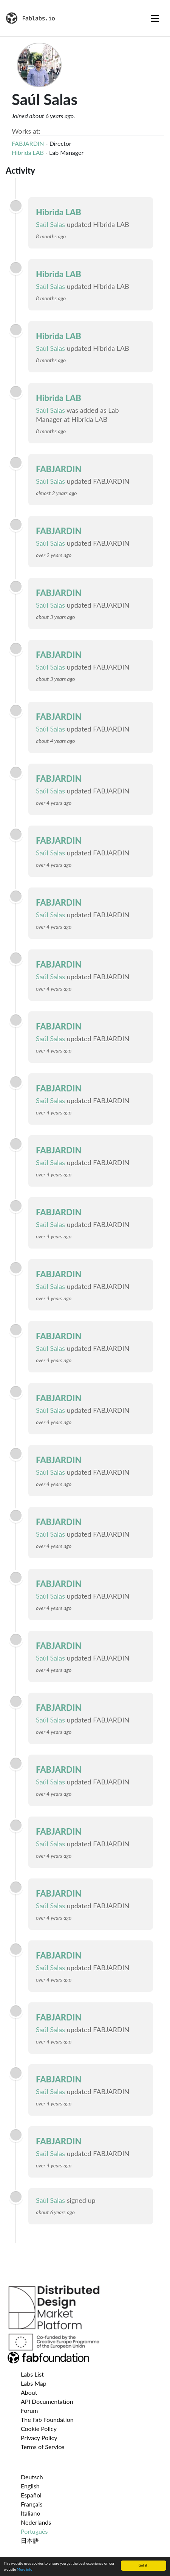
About (29, 2392)
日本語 (30, 2540)
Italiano (30, 2513)
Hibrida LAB (28, 152)
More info (24, 2569)
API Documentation (47, 2401)
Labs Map (33, 2383)
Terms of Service (42, 2446)
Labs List (32, 2374)
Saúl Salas (50, 224)
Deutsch (32, 2476)
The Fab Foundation (47, 2419)
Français (31, 2504)
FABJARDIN (28, 143)
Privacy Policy (39, 2437)
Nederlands (36, 2522)
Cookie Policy (39, 2428)
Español (31, 2495)
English (30, 2486)
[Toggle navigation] (155, 18)
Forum (29, 2410)
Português (34, 2531)
